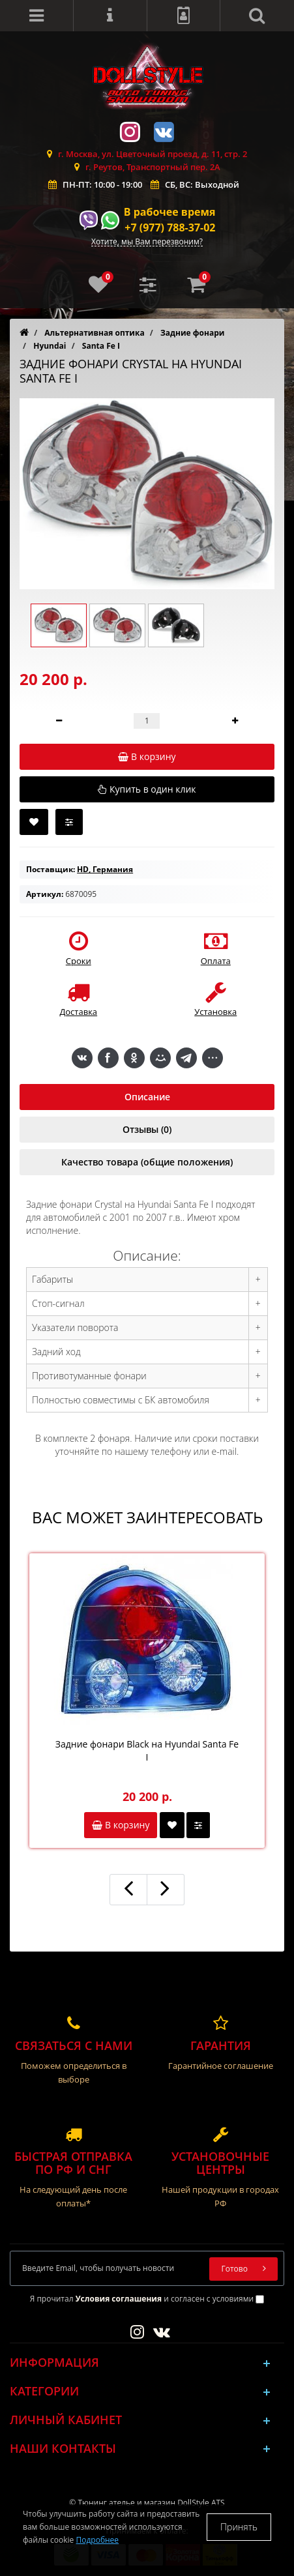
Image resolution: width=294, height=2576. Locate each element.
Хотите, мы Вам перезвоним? (147, 242)
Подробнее (97, 2539)
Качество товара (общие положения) (147, 1162)
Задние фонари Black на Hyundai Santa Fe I (147, 1750)
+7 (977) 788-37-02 (170, 227)
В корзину (120, 1825)
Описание (147, 1096)
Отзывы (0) (147, 1129)
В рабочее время (170, 212)
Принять (238, 2527)
